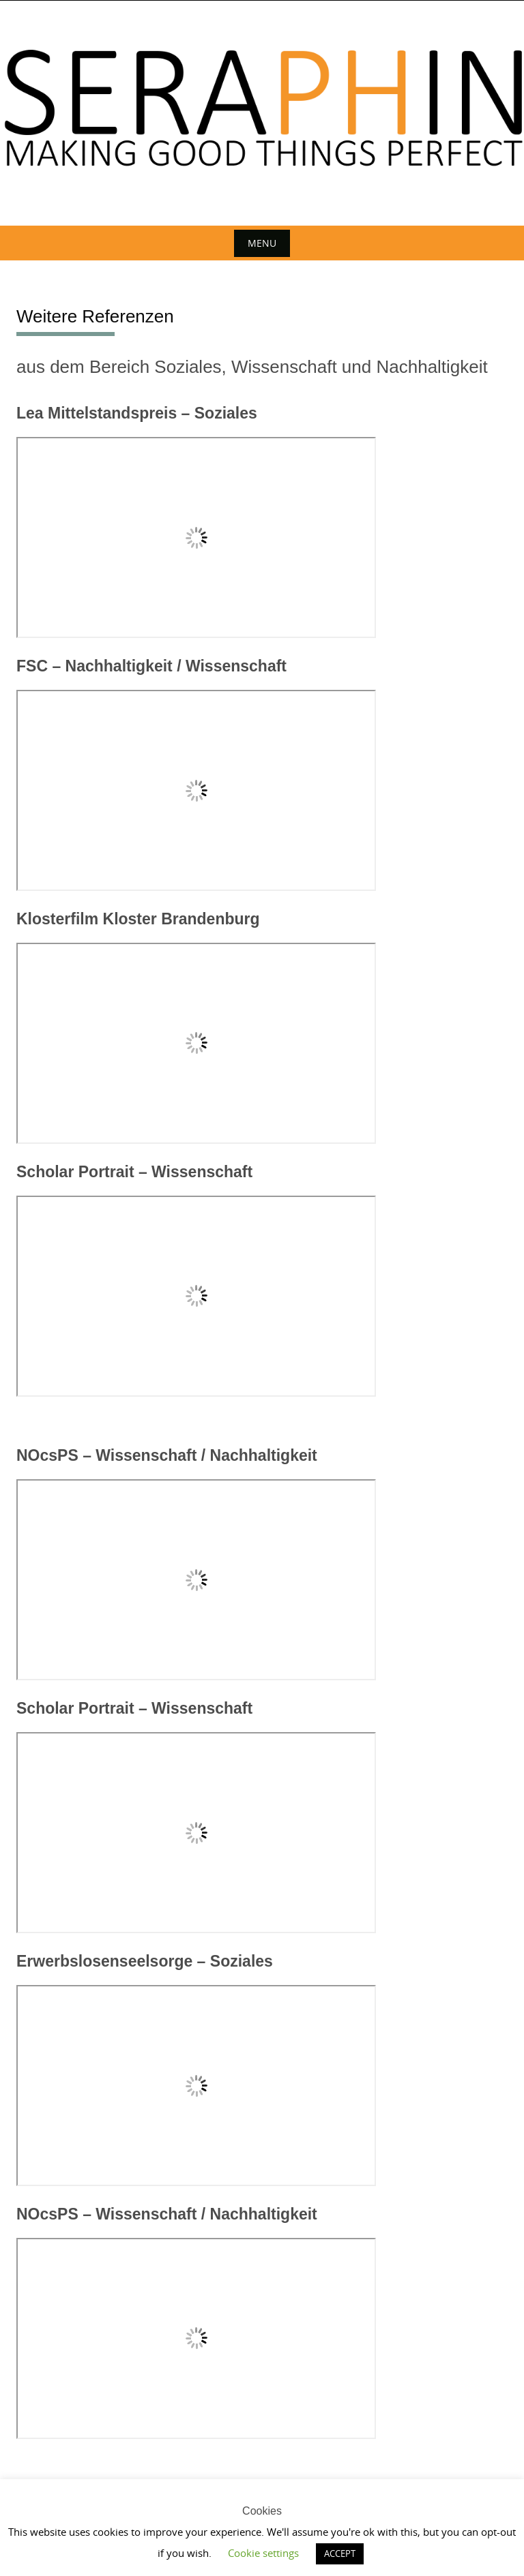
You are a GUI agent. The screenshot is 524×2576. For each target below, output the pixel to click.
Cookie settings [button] (263, 2553)
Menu (262, 243)
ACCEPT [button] (339, 2553)
